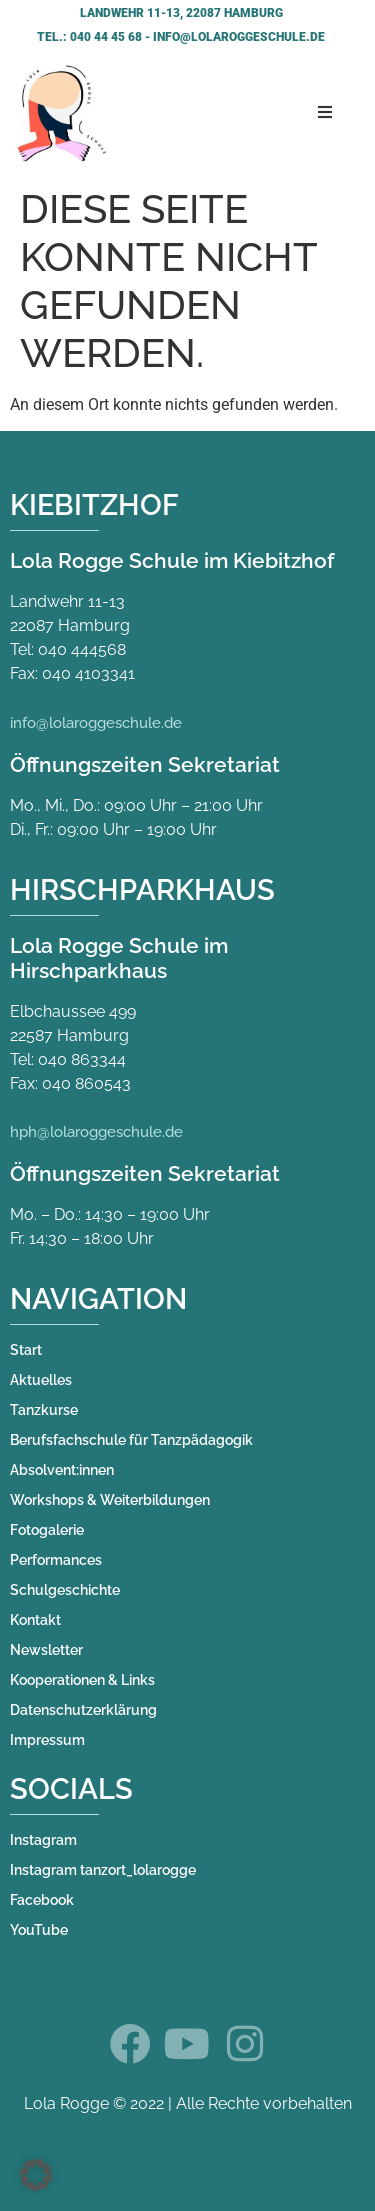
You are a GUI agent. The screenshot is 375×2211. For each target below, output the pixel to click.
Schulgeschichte (65, 1590)
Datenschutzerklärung (83, 1710)
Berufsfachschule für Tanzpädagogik (131, 1440)
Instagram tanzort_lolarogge (103, 1870)
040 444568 (82, 649)
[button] (36, 2175)
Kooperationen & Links (82, 1680)
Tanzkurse (44, 1410)
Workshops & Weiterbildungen (110, 1500)
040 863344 (82, 1059)
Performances (56, 1560)
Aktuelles (41, 1380)
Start (26, 1350)
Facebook (42, 1900)
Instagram (43, 1840)
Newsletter (46, 1650)
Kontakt (35, 1620)
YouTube (39, 1930)
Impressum (47, 1740)
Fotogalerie (47, 1530)
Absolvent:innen (62, 1470)
